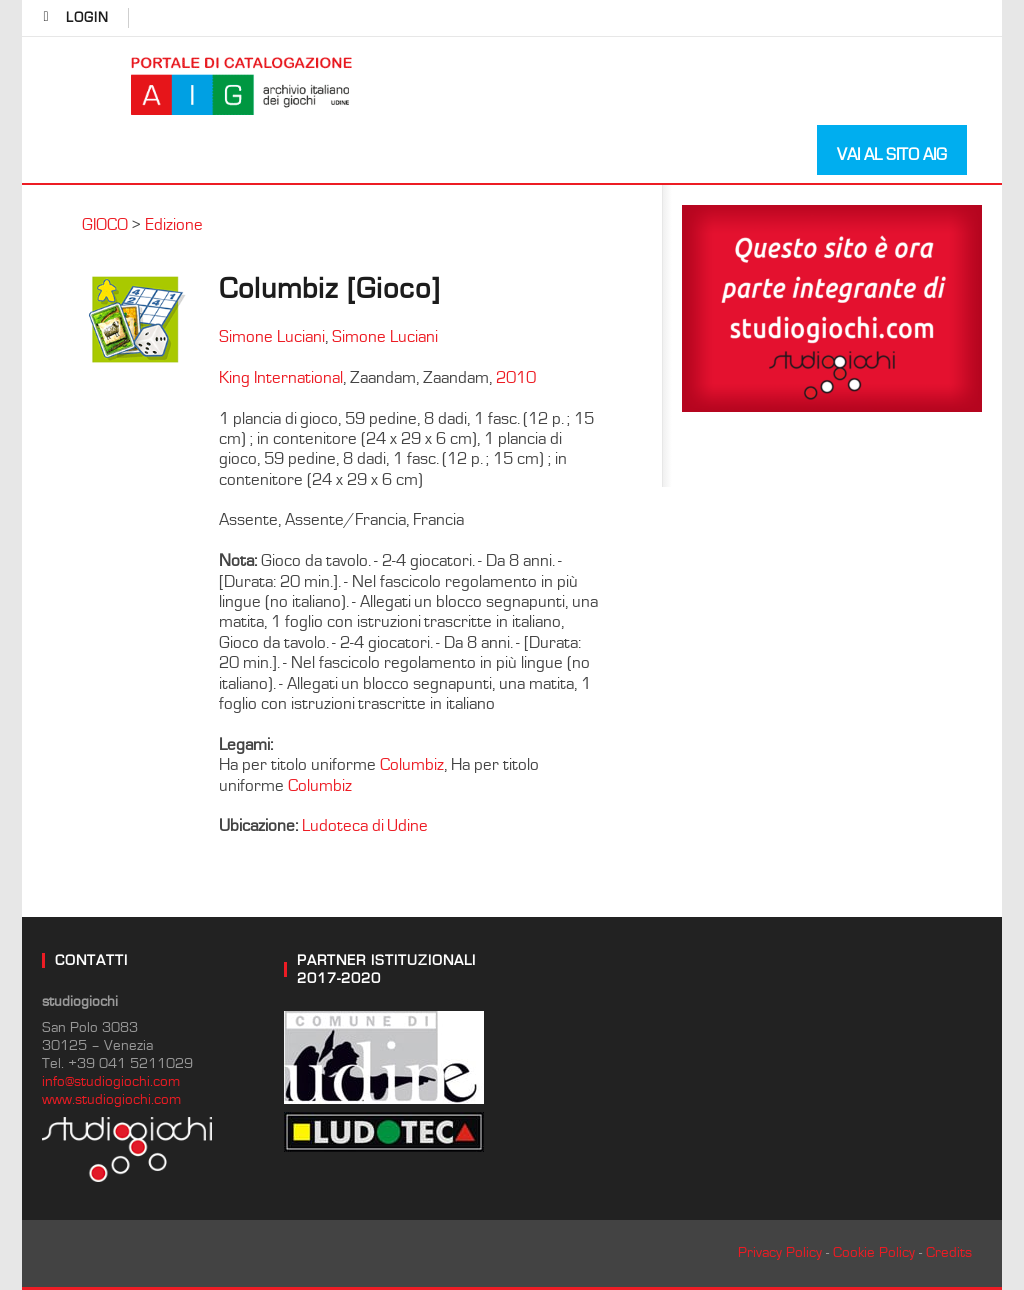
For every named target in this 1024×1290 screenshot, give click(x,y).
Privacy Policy (780, 1252)
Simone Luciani (272, 337)
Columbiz (412, 765)
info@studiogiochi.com (111, 1081)
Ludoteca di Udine (365, 826)
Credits (949, 1252)
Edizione (174, 225)
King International (281, 378)
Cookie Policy (874, 1252)
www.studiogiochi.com (111, 1099)
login (87, 18)
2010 (516, 378)
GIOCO (105, 225)
